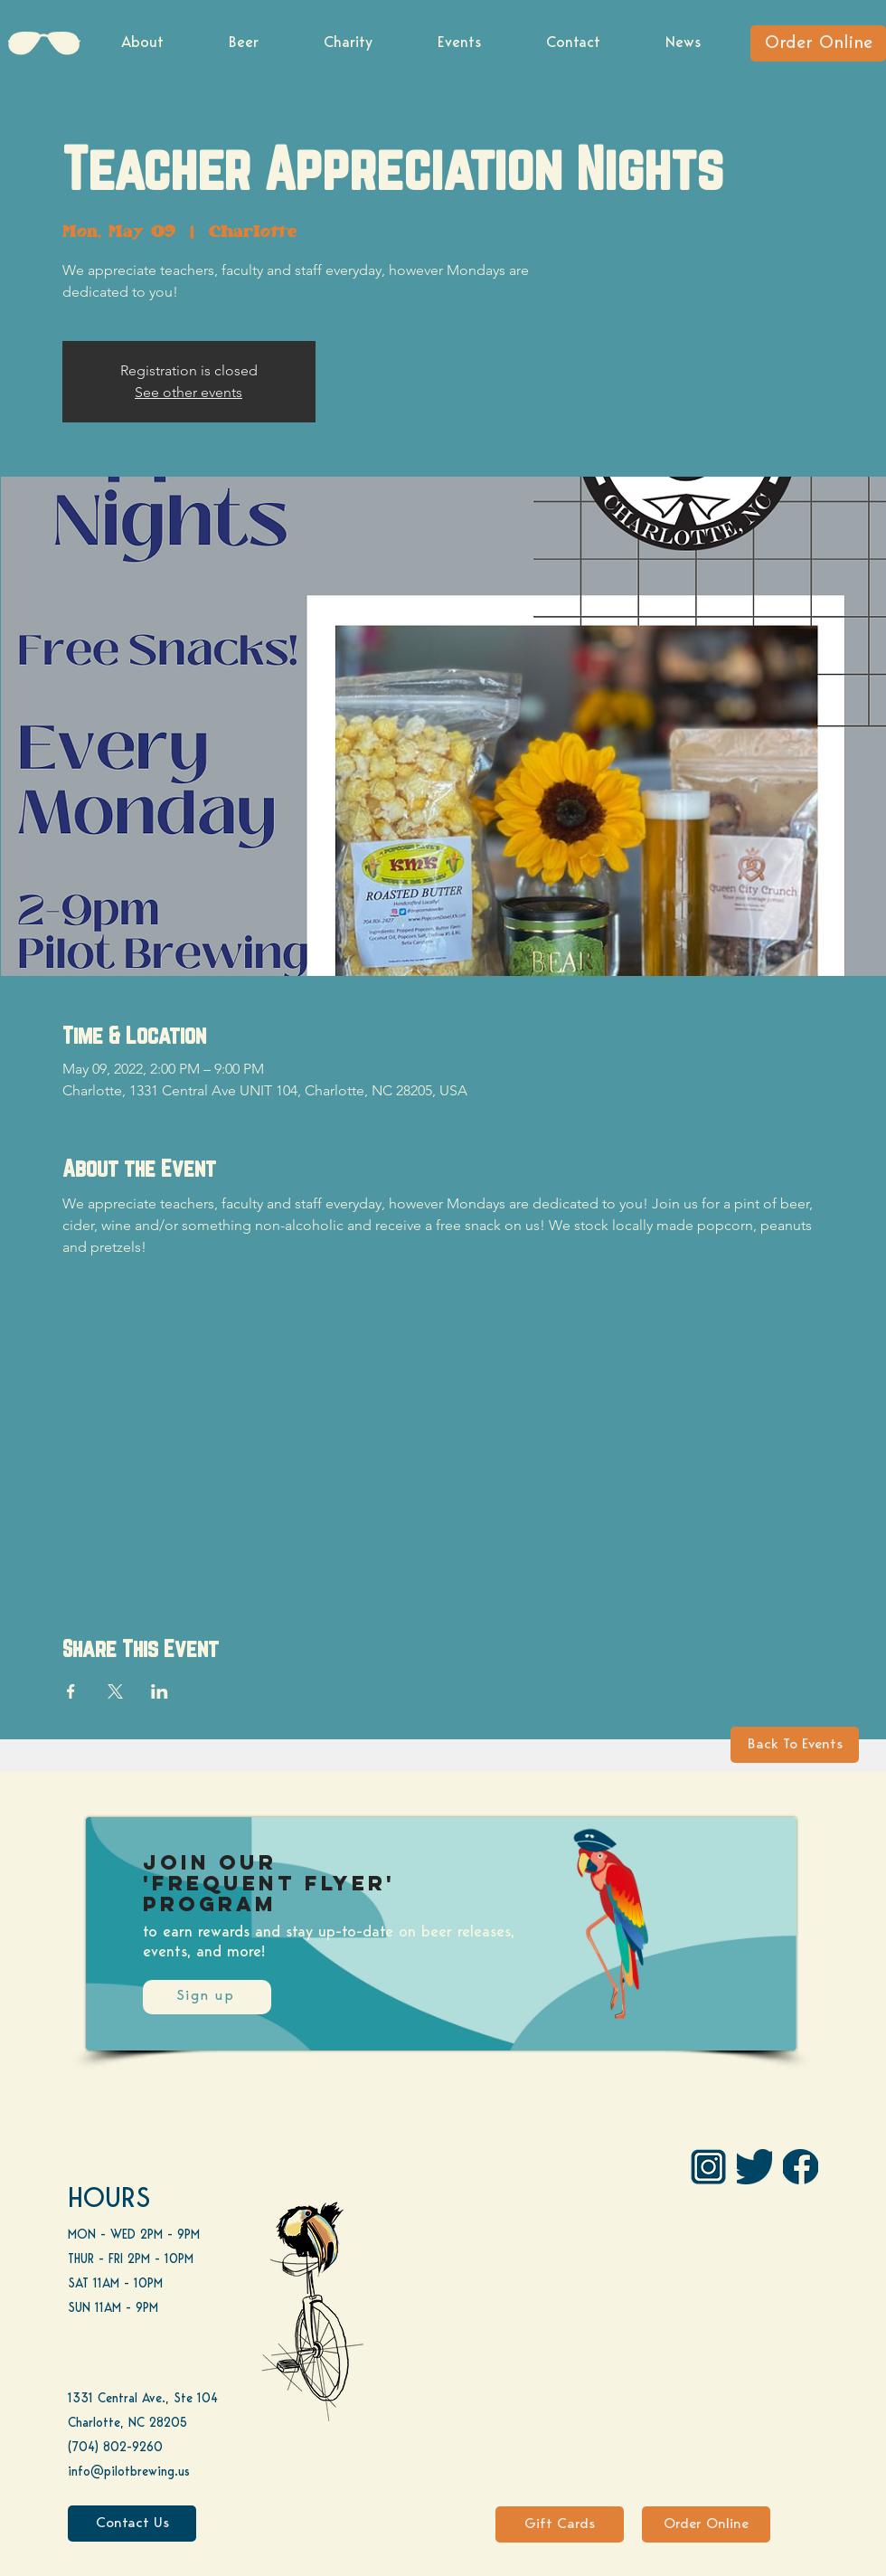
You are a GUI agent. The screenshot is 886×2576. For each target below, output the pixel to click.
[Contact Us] (132, 2523)
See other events (188, 392)
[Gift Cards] (559, 2524)
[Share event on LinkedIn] (159, 1691)
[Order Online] (818, 43)
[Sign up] (207, 1997)
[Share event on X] (115, 1691)
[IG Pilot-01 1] (708, 2166)
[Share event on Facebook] (71, 1691)
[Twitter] (754, 2166)
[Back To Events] (794, 1745)
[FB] (800, 2166)
